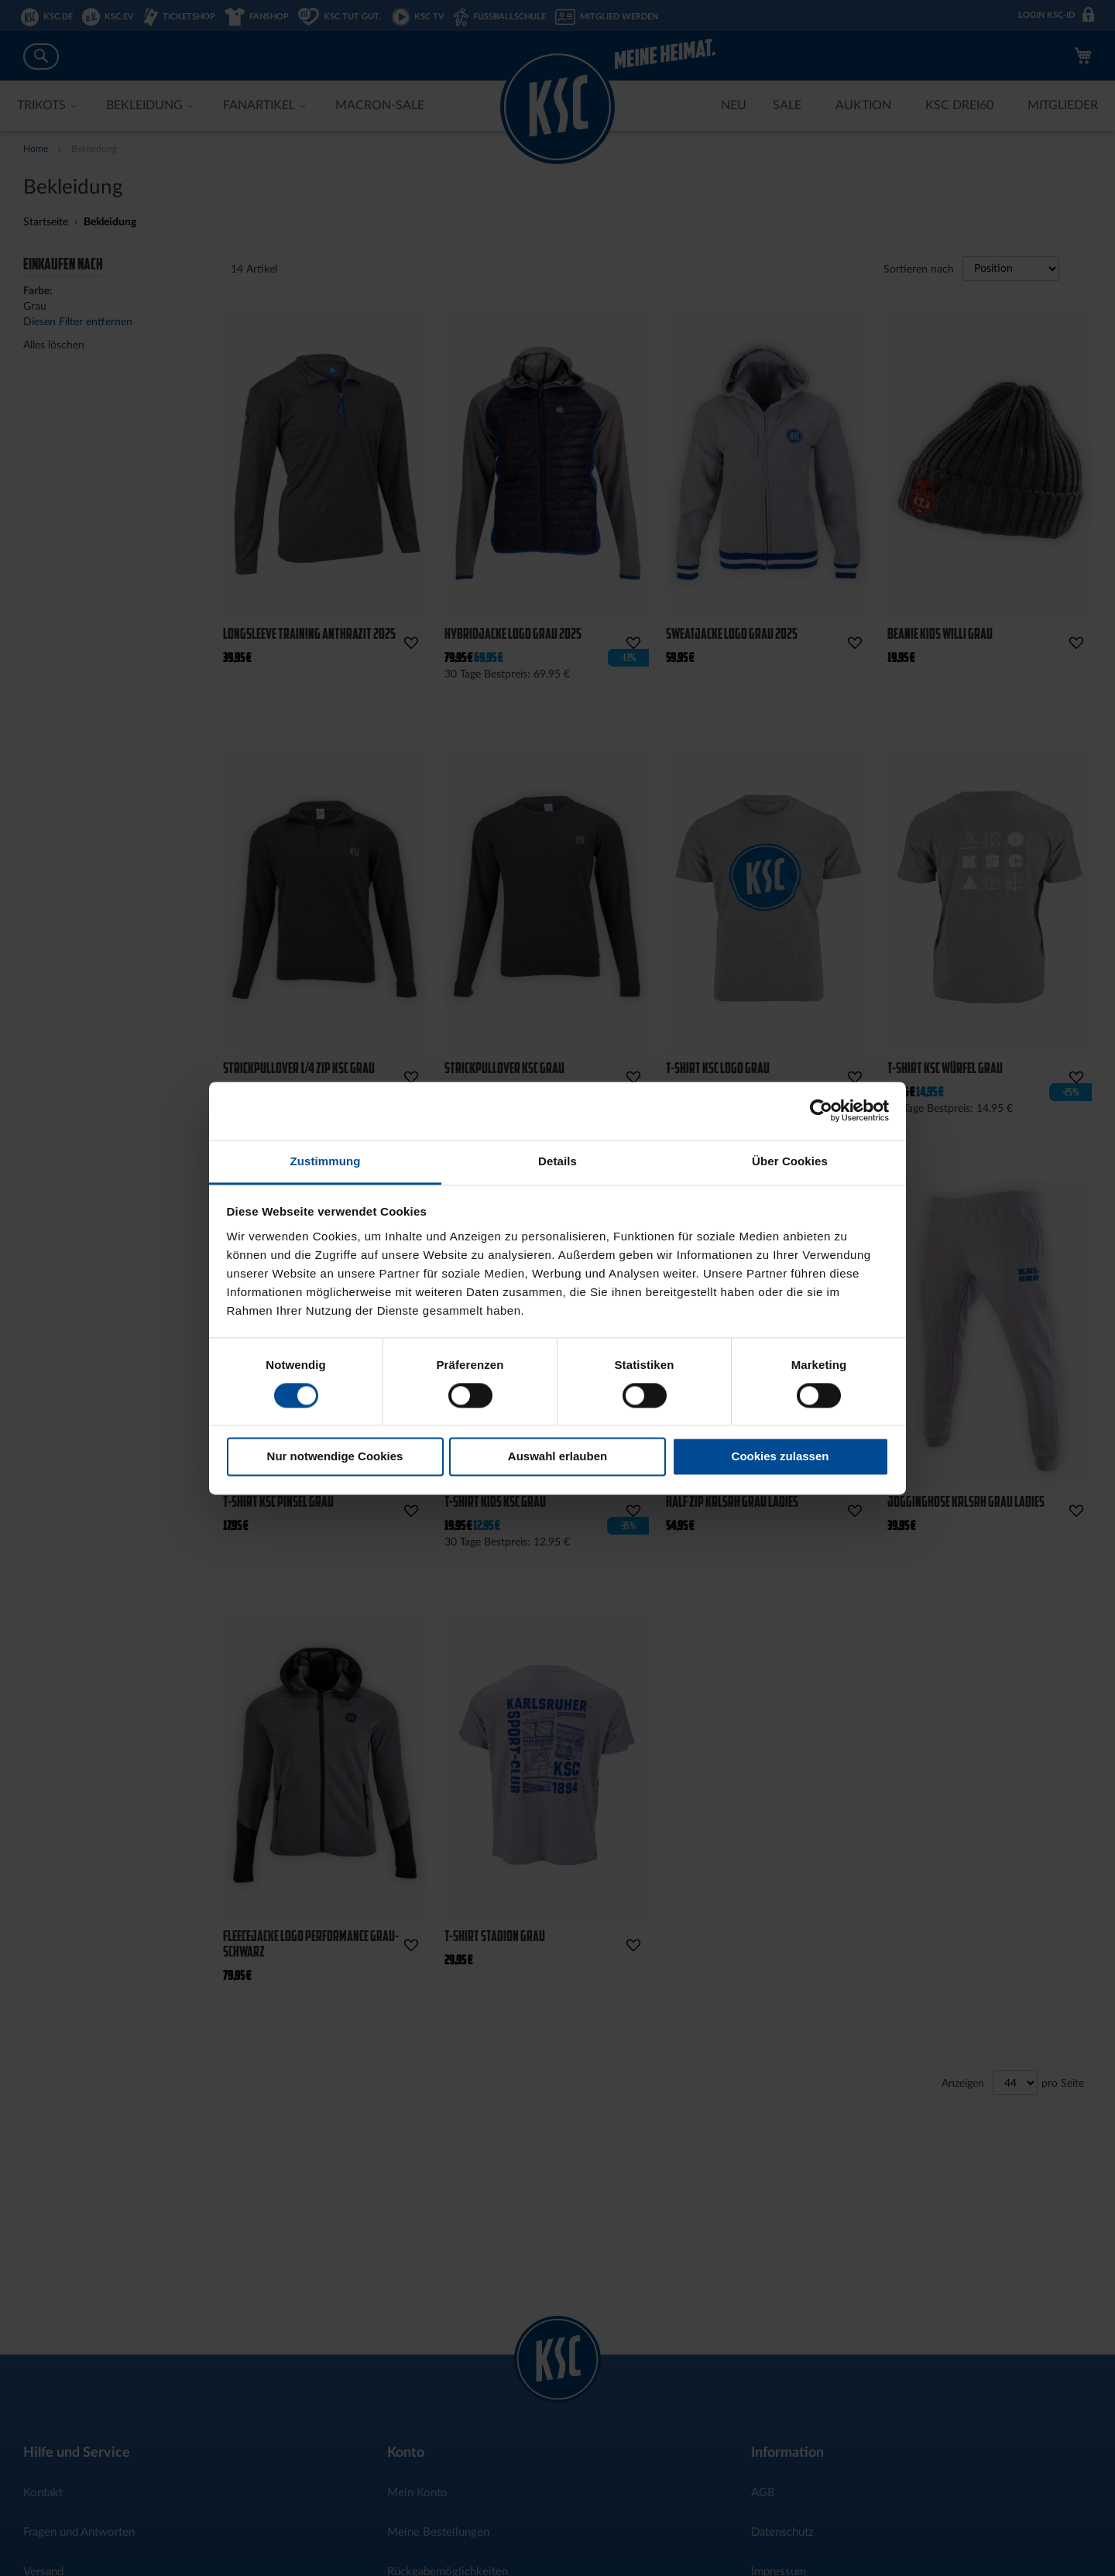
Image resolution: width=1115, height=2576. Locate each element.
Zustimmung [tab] (325, 1161)
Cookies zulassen (780, 1456)
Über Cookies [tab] (790, 1161)
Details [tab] (557, 1161)
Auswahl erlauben (557, 1456)
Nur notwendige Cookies (335, 1456)
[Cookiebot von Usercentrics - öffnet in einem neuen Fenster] (821, 1110)
